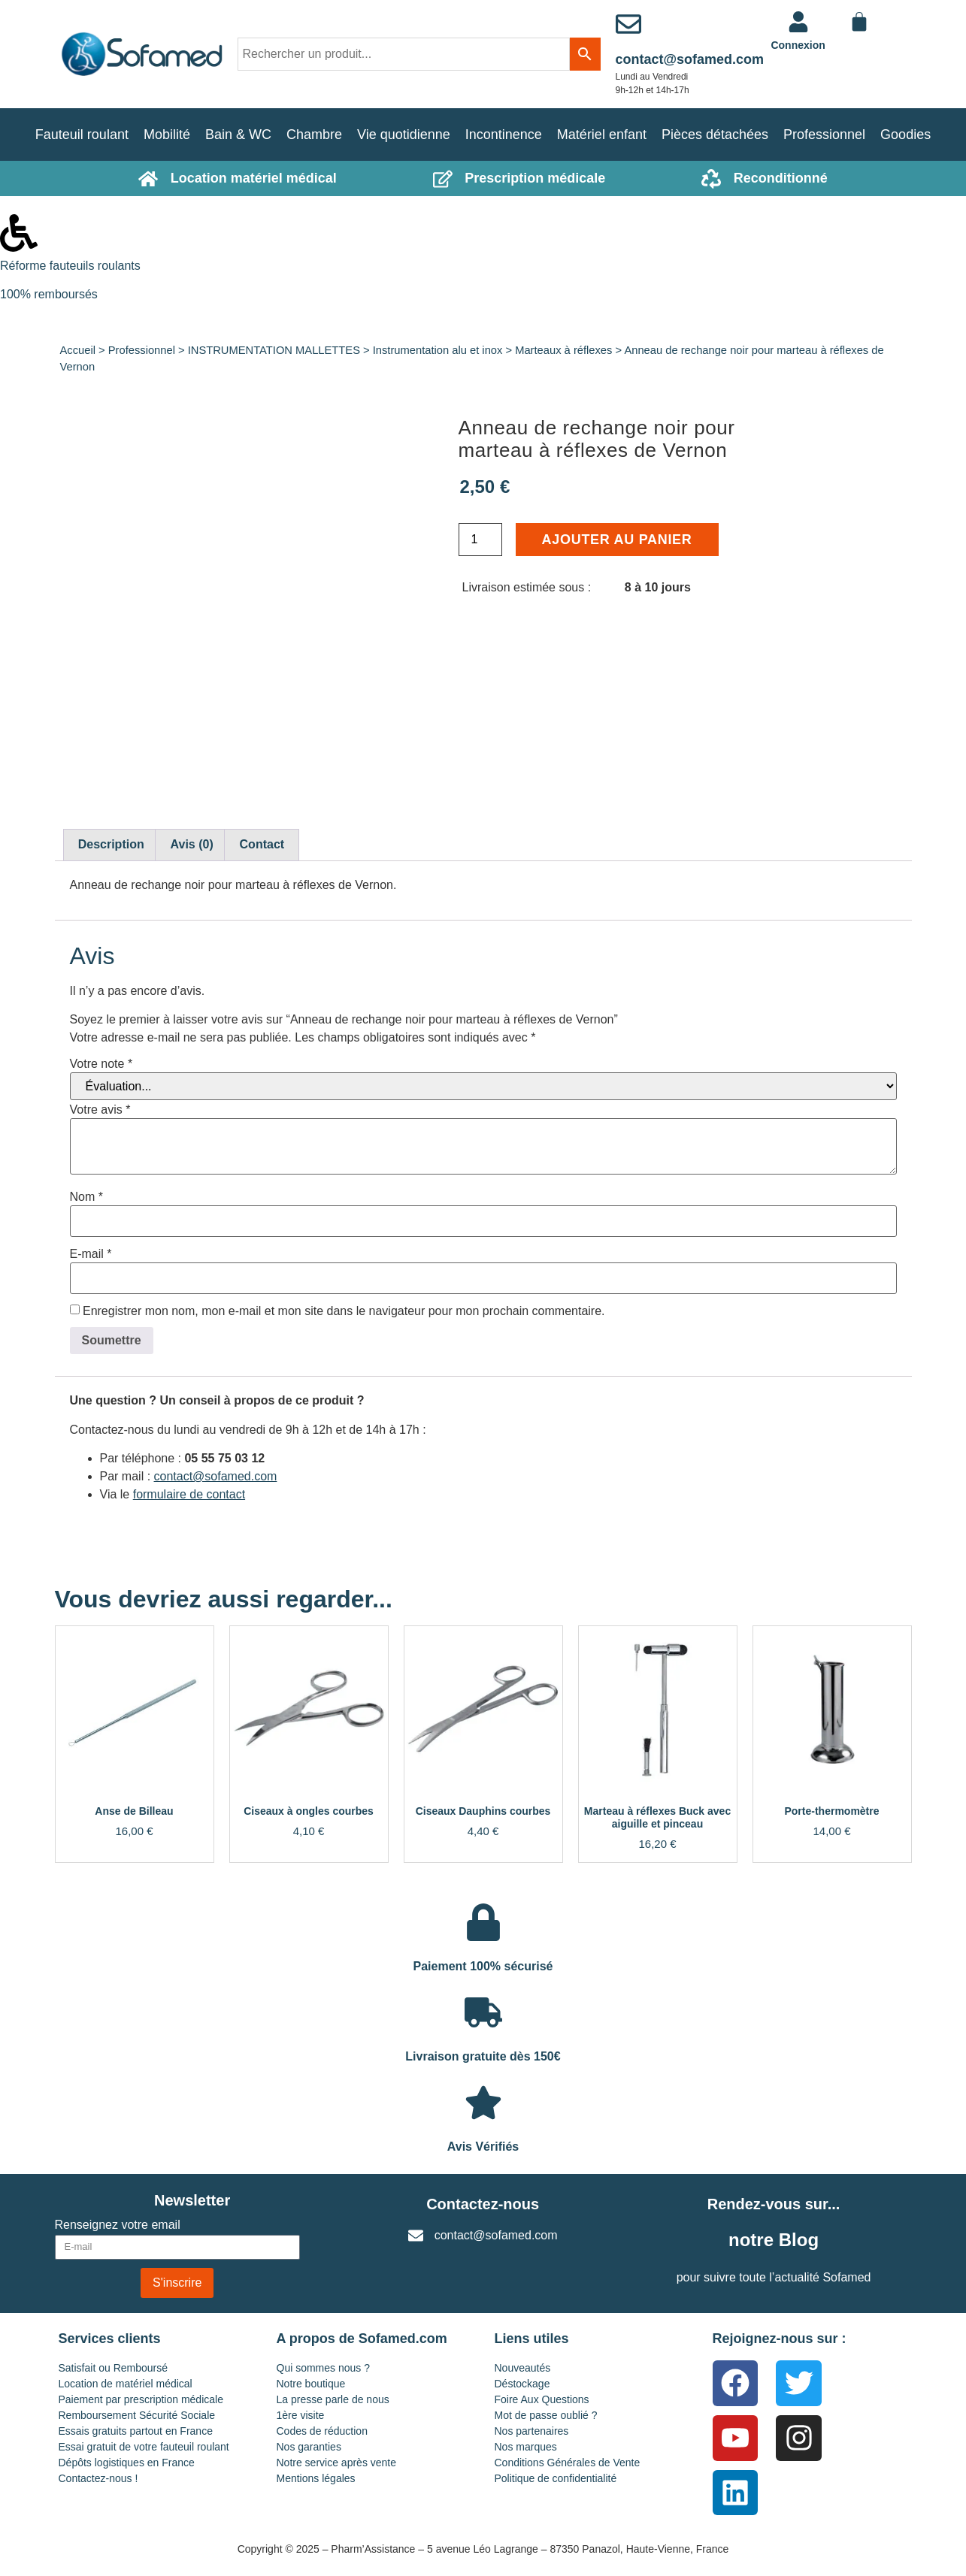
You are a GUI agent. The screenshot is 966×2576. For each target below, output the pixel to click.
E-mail (91, 1254)
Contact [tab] (262, 844)
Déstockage (522, 2384)
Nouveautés (523, 2368)
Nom (86, 1197)
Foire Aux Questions (542, 2399)
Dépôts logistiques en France (127, 2463)
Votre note (101, 1064)
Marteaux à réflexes (563, 350)
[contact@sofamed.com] (628, 24)
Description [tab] (111, 844)
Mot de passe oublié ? (546, 2415)
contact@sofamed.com (690, 59)
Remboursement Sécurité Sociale (137, 2415)
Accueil (77, 350)
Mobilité (167, 134)
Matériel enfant (602, 134)
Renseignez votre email (117, 2225)
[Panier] (859, 21)
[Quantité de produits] (480, 539)
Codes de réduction (322, 2431)
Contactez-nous (482, 2204)
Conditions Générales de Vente (567, 2463)
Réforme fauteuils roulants (70, 265)
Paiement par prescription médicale (141, 2399)
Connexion (798, 45)
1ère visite (301, 2415)
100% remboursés (49, 294)
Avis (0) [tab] (192, 844)
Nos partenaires (532, 2431)
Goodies (905, 134)
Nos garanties (309, 2447)
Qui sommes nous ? (324, 2368)
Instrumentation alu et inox (438, 350)
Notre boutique (311, 2384)
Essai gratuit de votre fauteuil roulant (144, 2447)
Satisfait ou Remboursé (113, 2368)
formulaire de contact (189, 1494)
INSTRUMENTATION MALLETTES (274, 350)
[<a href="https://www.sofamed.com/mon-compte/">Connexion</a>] (798, 21)
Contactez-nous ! (98, 2478)
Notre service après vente (337, 2463)
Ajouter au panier (617, 539)
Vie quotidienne (403, 134)
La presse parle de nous (333, 2399)
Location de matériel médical (125, 2384)
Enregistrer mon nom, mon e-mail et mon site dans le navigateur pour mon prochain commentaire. (344, 1311)
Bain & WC (238, 134)
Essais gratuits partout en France (136, 2431)
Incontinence (503, 134)
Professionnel (824, 134)
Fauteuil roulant (82, 134)
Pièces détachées (715, 134)
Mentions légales (316, 2478)
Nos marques (526, 2447)
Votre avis (100, 1110)
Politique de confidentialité (556, 2478)
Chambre (314, 134)
